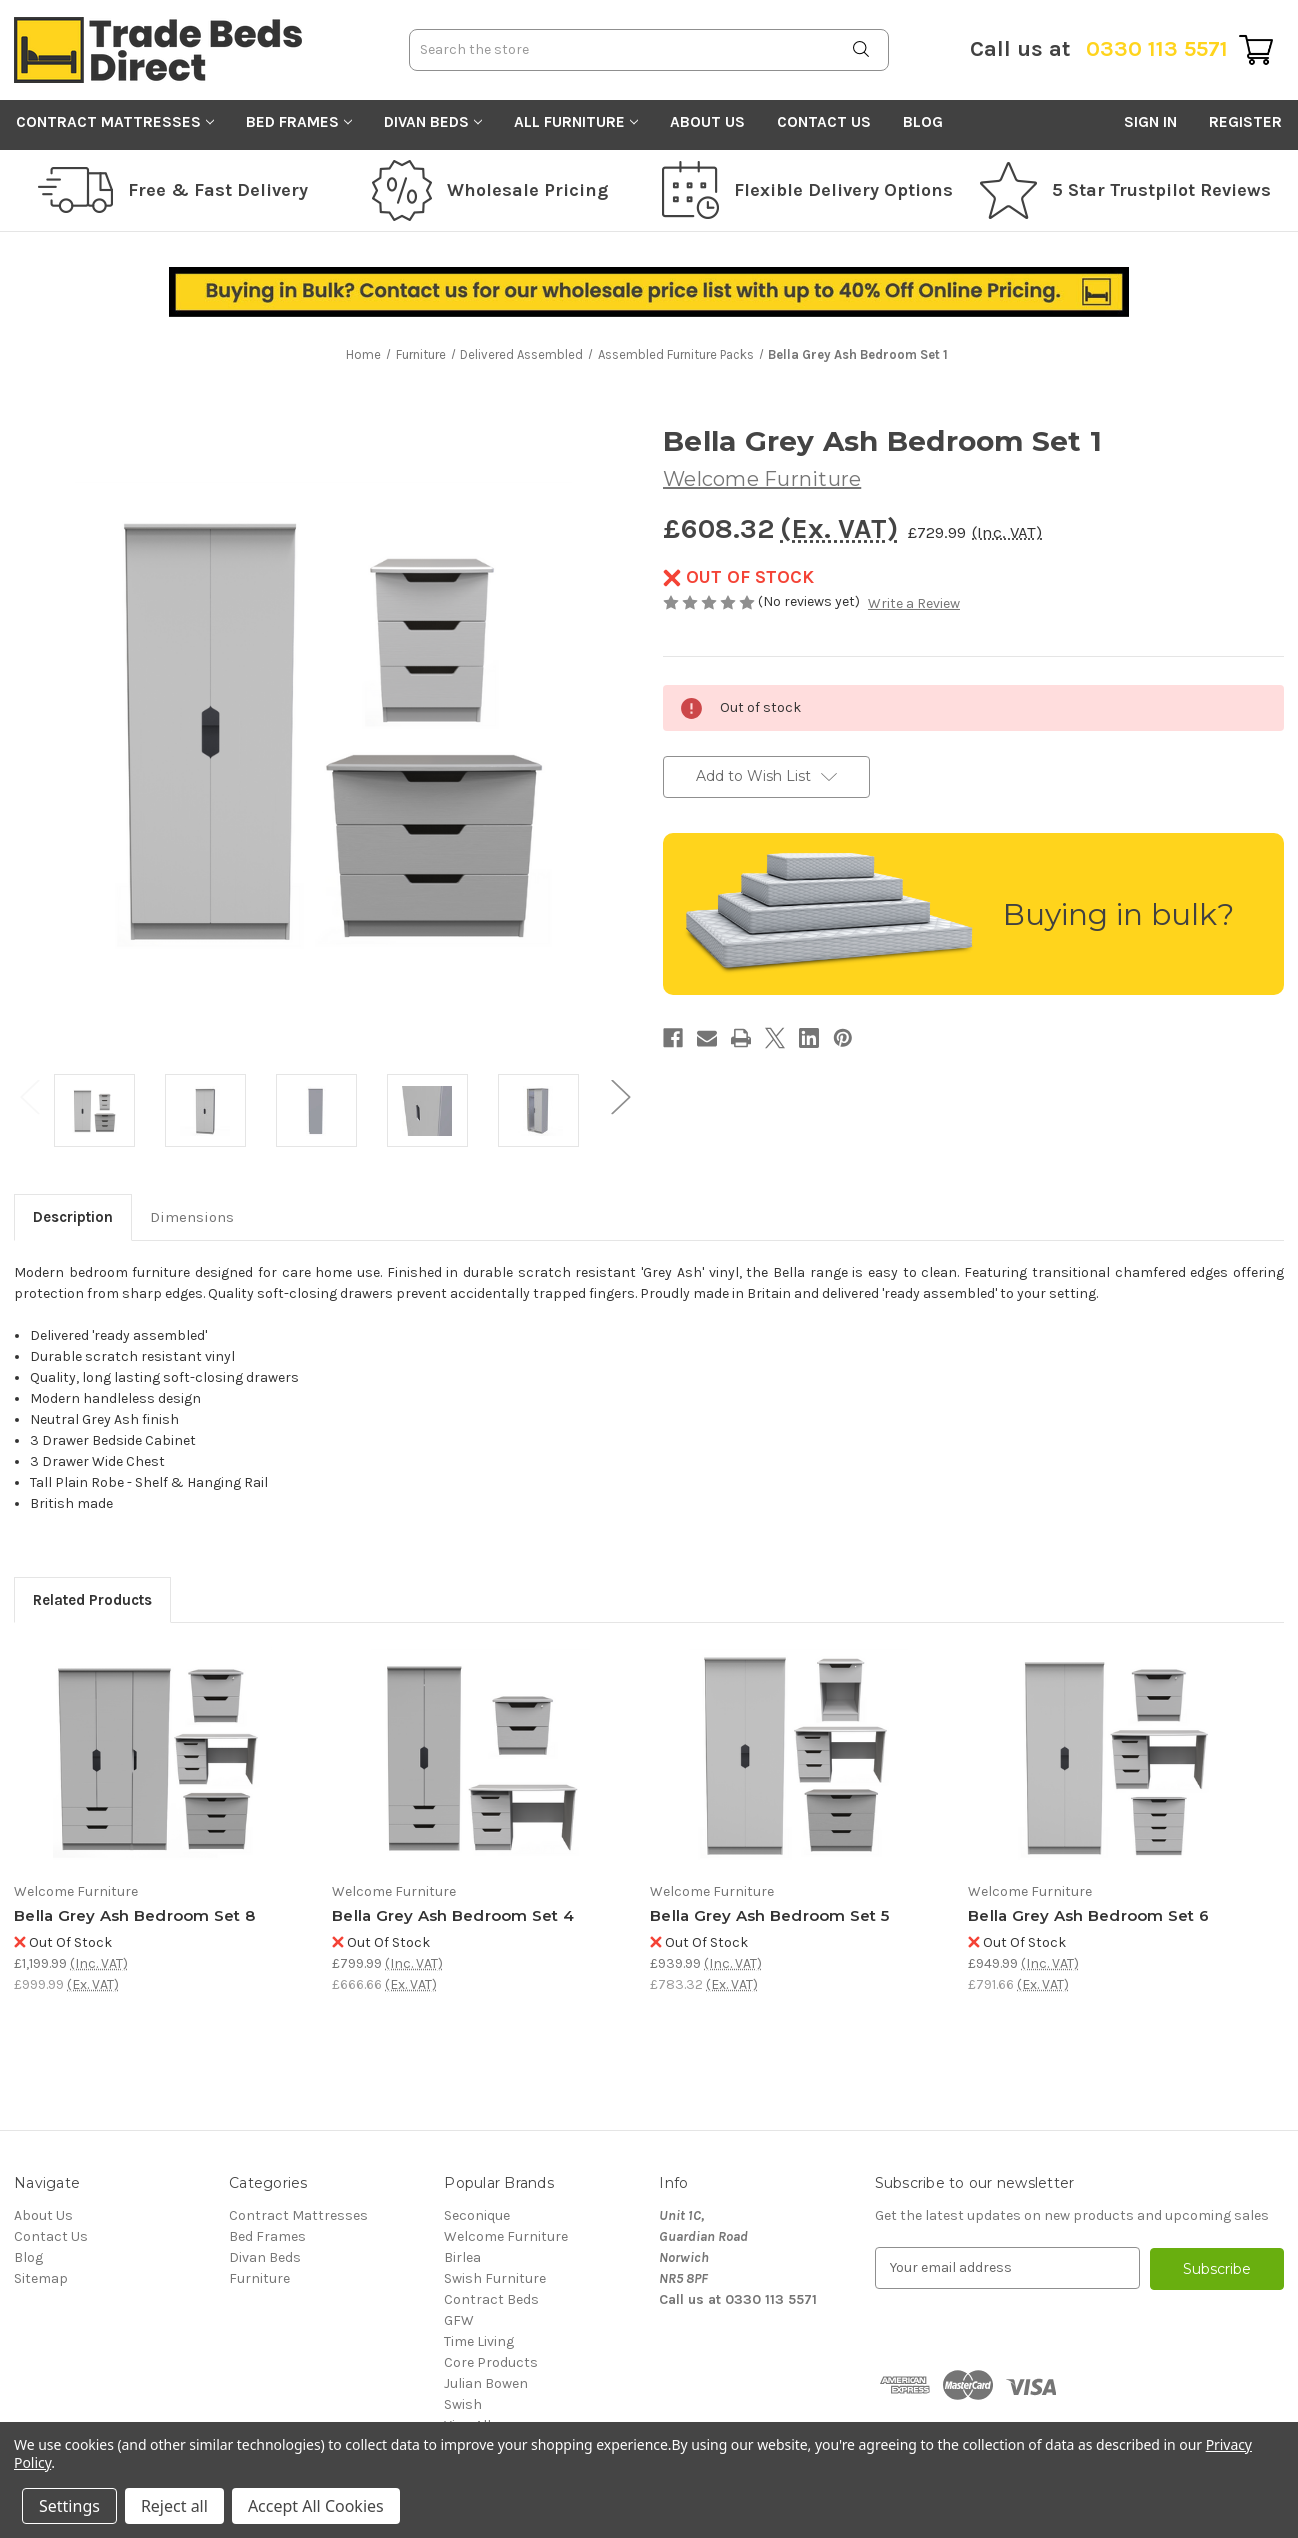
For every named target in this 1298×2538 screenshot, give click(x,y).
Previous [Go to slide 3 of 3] (29, 1095)
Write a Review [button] (914, 603)
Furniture (259, 2278)
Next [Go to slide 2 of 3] (620, 1095)
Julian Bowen (486, 2383)
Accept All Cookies (316, 2506)
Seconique (477, 2215)
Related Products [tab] (92, 1600)
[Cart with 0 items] (1256, 50)
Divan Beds (433, 122)
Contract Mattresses (115, 122)
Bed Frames (299, 122)
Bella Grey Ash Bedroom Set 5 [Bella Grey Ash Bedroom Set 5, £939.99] (769, 1915)
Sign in (1150, 122)
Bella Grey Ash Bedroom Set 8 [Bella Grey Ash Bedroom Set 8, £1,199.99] (134, 1915)
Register (1245, 122)
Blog (923, 122)
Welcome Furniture (506, 2236)
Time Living (479, 2341)
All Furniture (576, 122)
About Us (707, 122)
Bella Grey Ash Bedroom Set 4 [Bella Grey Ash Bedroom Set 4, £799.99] (453, 1915)
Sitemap (41, 2278)
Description (73, 1217)
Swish (463, 2404)
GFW (459, 2320)
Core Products (491, 2362)
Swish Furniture (495, 2278)
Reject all (174, 2506)
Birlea (462, 2257)
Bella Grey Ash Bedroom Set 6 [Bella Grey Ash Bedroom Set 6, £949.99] (1088, 1915)
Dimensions (192, 1217)
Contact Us (824, 122)
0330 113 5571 (1099, 49)
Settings (69, 2506)
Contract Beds (491, 2299)
